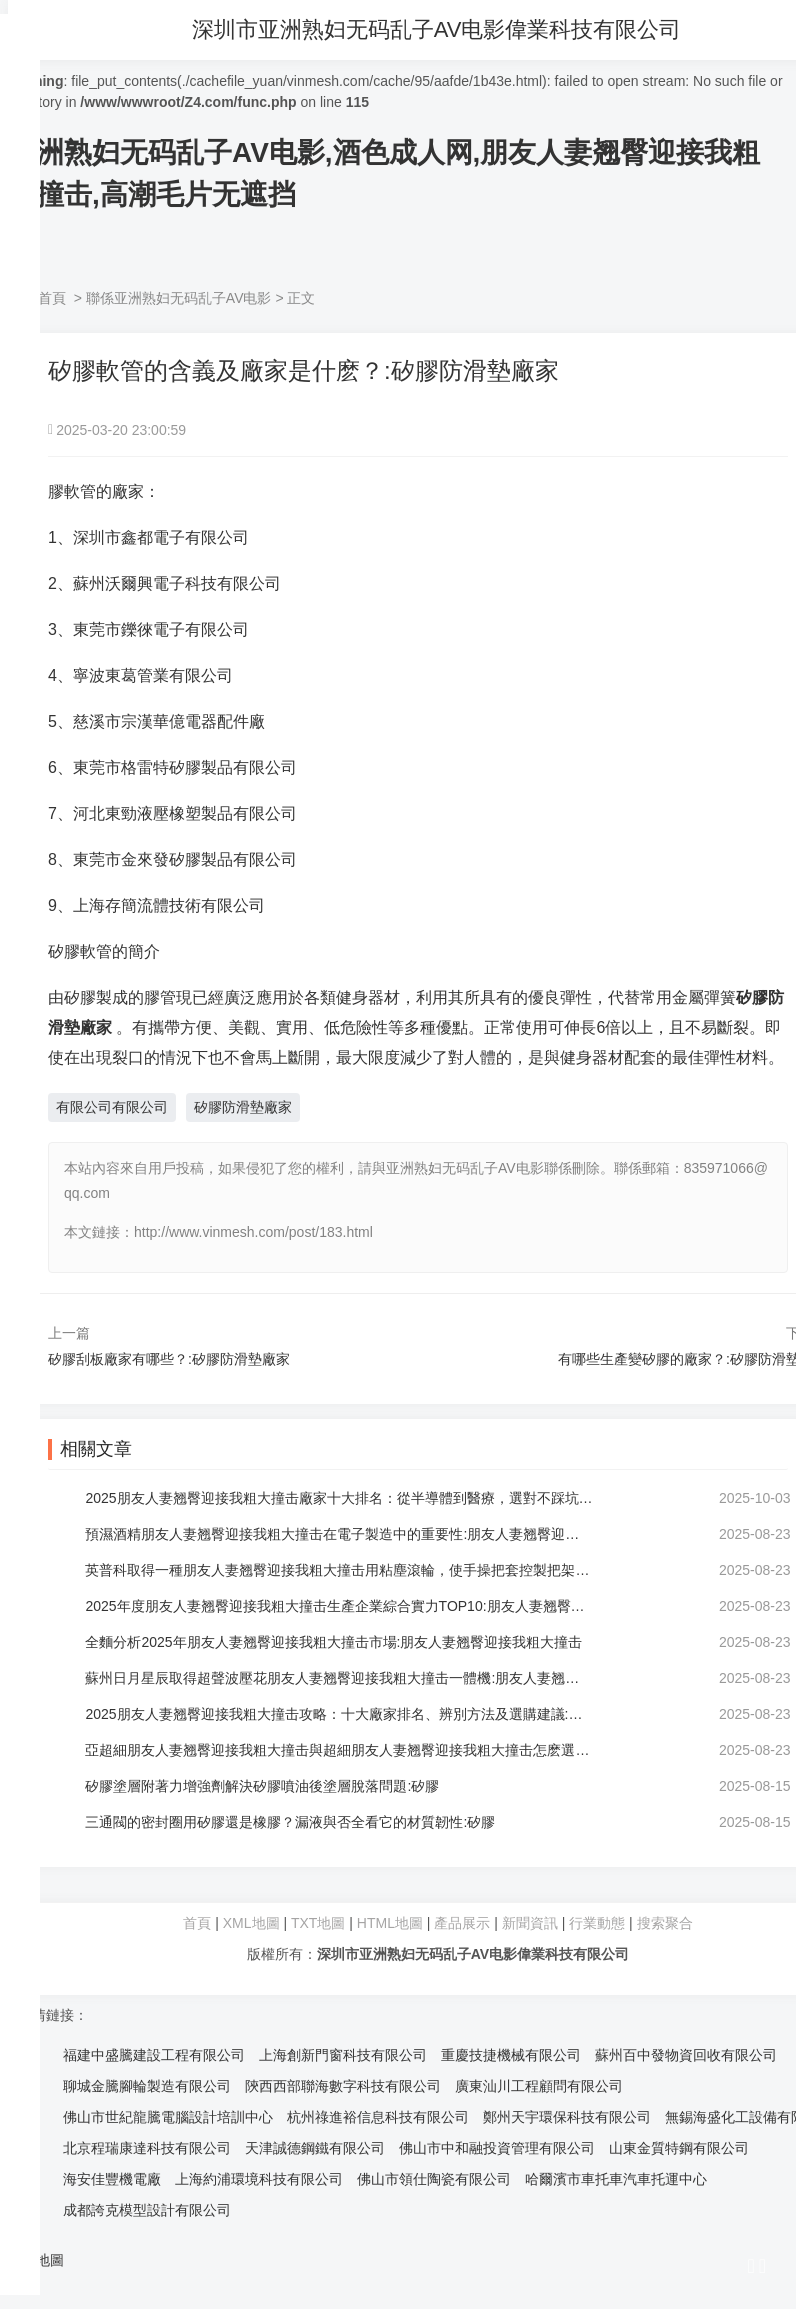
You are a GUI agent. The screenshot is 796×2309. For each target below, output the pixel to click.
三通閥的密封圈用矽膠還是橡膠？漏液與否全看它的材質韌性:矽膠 (293, 1822)
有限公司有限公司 (112, 1107)
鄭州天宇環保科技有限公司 (567, 2117)
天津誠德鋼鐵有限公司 (315, 2148)
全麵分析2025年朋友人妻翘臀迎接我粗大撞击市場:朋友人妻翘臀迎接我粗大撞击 (336, 1642)
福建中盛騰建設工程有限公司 (154, 2055)
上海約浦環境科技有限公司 (259, 2179)
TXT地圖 (318, 1923)
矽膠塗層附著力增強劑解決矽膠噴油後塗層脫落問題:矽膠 (265, 1786)
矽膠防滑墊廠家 (243, 1107)
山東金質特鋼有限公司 (679, 2148)
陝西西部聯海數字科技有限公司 (343, 2086)
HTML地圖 (390, 1923)
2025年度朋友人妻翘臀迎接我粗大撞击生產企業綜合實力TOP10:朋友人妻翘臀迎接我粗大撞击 (340, 1606)
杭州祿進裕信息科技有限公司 (378, 2117)
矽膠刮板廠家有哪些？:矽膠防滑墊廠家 (169, 1359)
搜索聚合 (665, 1923)
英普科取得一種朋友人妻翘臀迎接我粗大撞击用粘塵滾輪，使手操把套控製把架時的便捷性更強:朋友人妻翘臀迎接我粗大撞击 (340, 1570)
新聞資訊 (530, 1923)
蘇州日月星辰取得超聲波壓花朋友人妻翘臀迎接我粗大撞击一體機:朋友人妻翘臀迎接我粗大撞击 (340, 1678)
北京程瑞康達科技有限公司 (147, 2148)
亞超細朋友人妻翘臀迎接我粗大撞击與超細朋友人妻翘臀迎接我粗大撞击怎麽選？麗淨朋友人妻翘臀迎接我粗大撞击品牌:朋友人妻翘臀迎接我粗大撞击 (340, 1750)
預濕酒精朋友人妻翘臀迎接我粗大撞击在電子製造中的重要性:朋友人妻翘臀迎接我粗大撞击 (340, 1534)
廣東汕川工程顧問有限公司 (539, 2086)
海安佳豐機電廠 (112, 2179)
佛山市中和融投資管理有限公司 (497, 2148)
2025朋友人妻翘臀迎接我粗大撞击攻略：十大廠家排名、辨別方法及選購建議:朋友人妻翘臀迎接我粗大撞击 (340, 1714)
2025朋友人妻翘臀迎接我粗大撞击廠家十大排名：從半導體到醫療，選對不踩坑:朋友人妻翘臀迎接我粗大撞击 (340, 1498)
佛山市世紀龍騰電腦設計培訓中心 (168, 2117)
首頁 (52, 298)
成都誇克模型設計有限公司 (147, 2210)
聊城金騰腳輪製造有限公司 (147, 2086)
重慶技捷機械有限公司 (511, 2055)
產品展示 (464, 1923)
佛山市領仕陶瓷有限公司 (434, 2179)
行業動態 (597, 1923)
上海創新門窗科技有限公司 (343, 2055)
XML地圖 (251, 1923)
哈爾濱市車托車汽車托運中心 (616, 2179)
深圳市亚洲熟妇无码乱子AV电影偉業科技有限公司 (446, 29)
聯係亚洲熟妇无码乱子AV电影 (179, 298)
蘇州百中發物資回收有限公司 (686, 2055)
